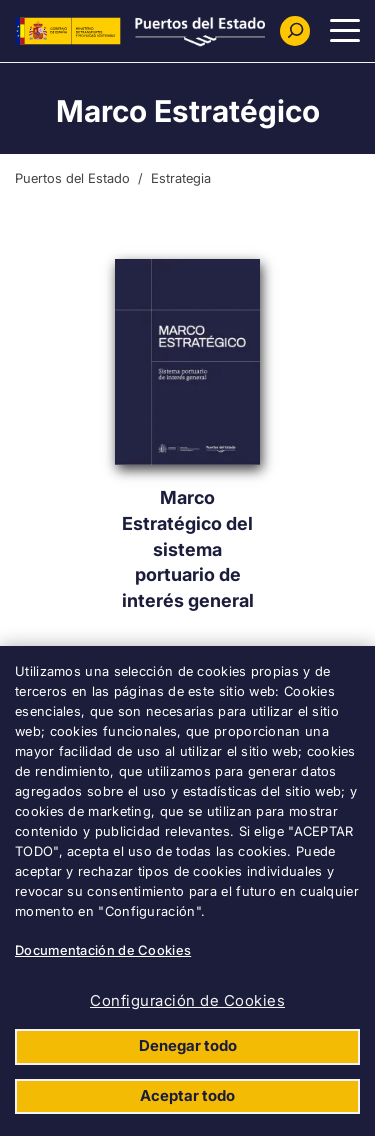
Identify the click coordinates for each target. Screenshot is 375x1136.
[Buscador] (295, 31)
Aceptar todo (187, 1095)
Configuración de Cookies (187, 1000)
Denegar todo (188, 1045)
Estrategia (181, 178)
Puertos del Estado (72, 178)
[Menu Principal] (345, 31)
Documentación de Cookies (103, 950)
